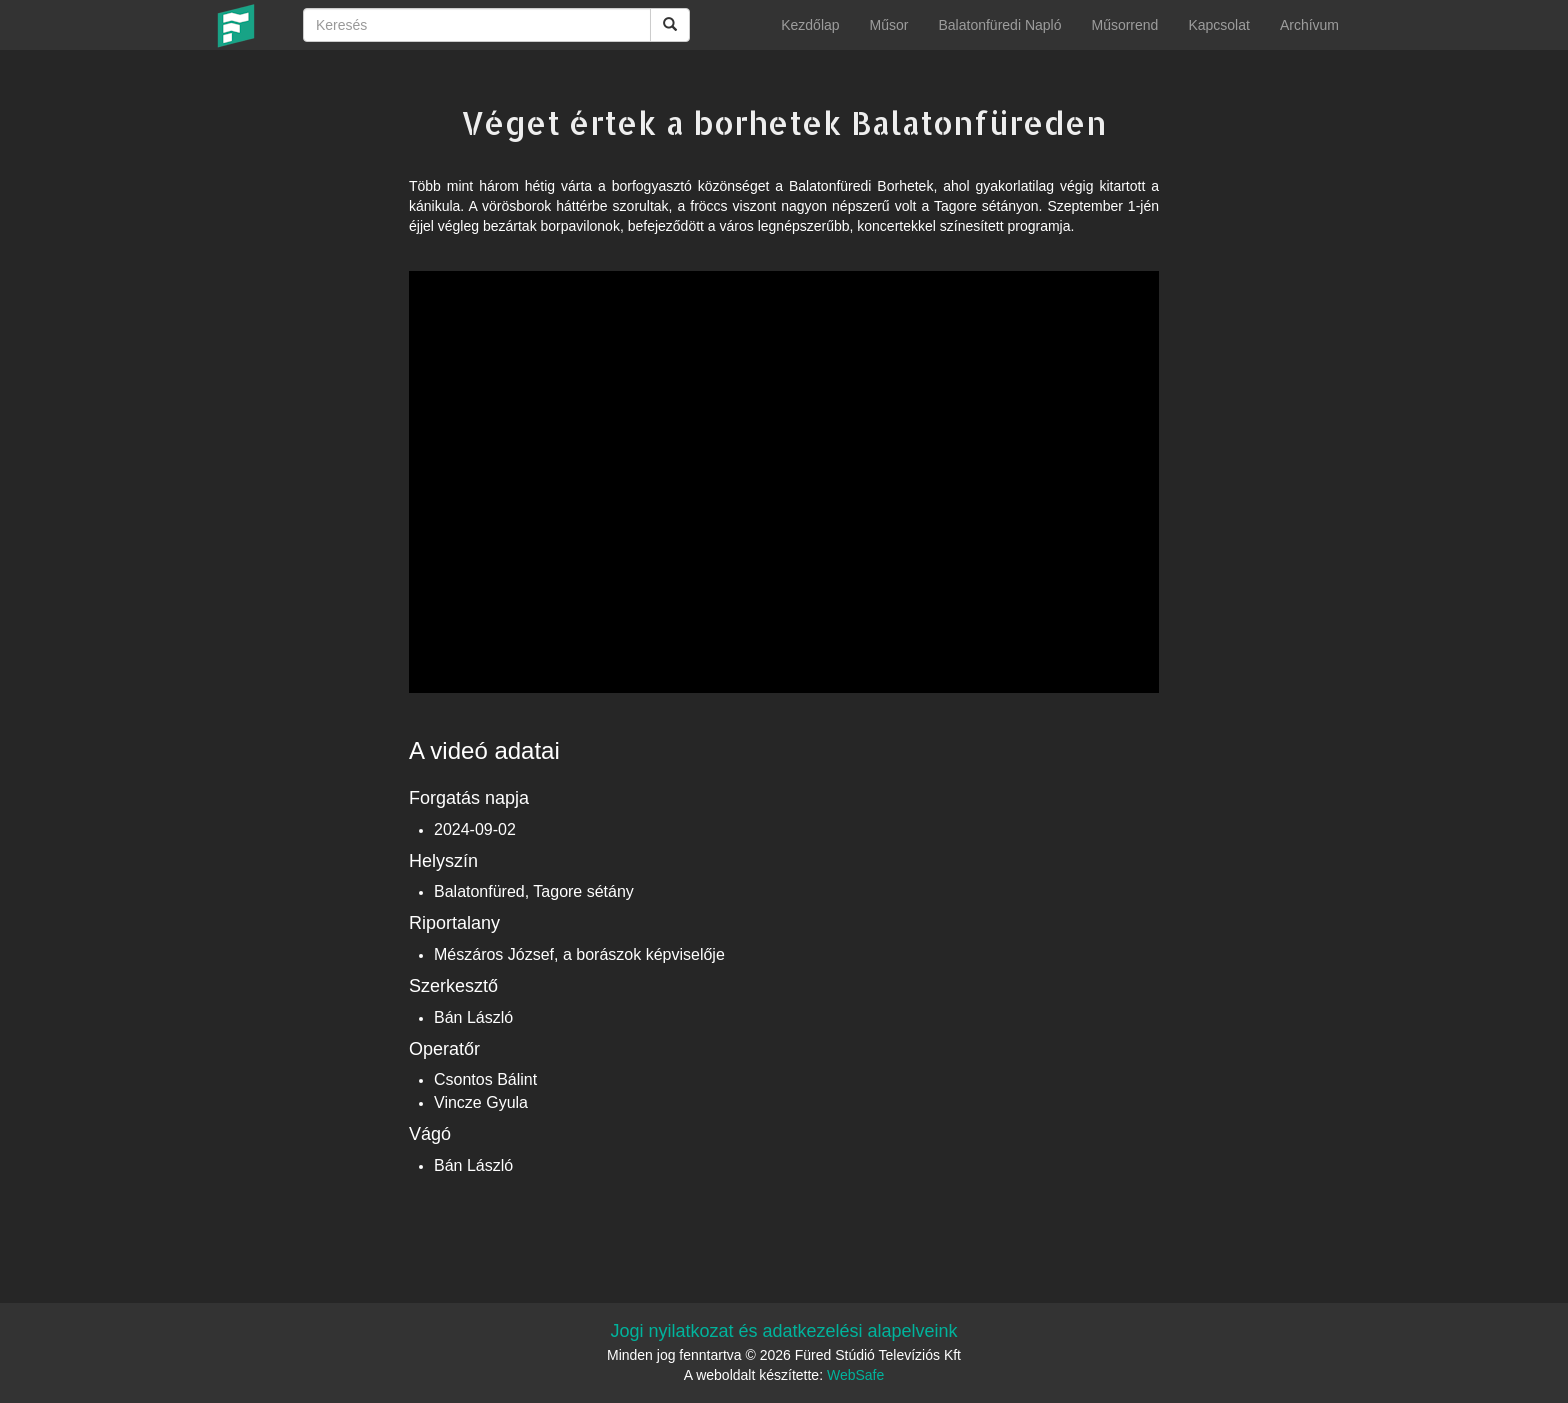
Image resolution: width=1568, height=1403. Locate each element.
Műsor (889, 25)
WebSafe (855, 1375)
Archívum (1309, 25)
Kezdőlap (810, 25)
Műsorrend (1124, 25)
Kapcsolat (1218, 25)
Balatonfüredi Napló (999, 25)
